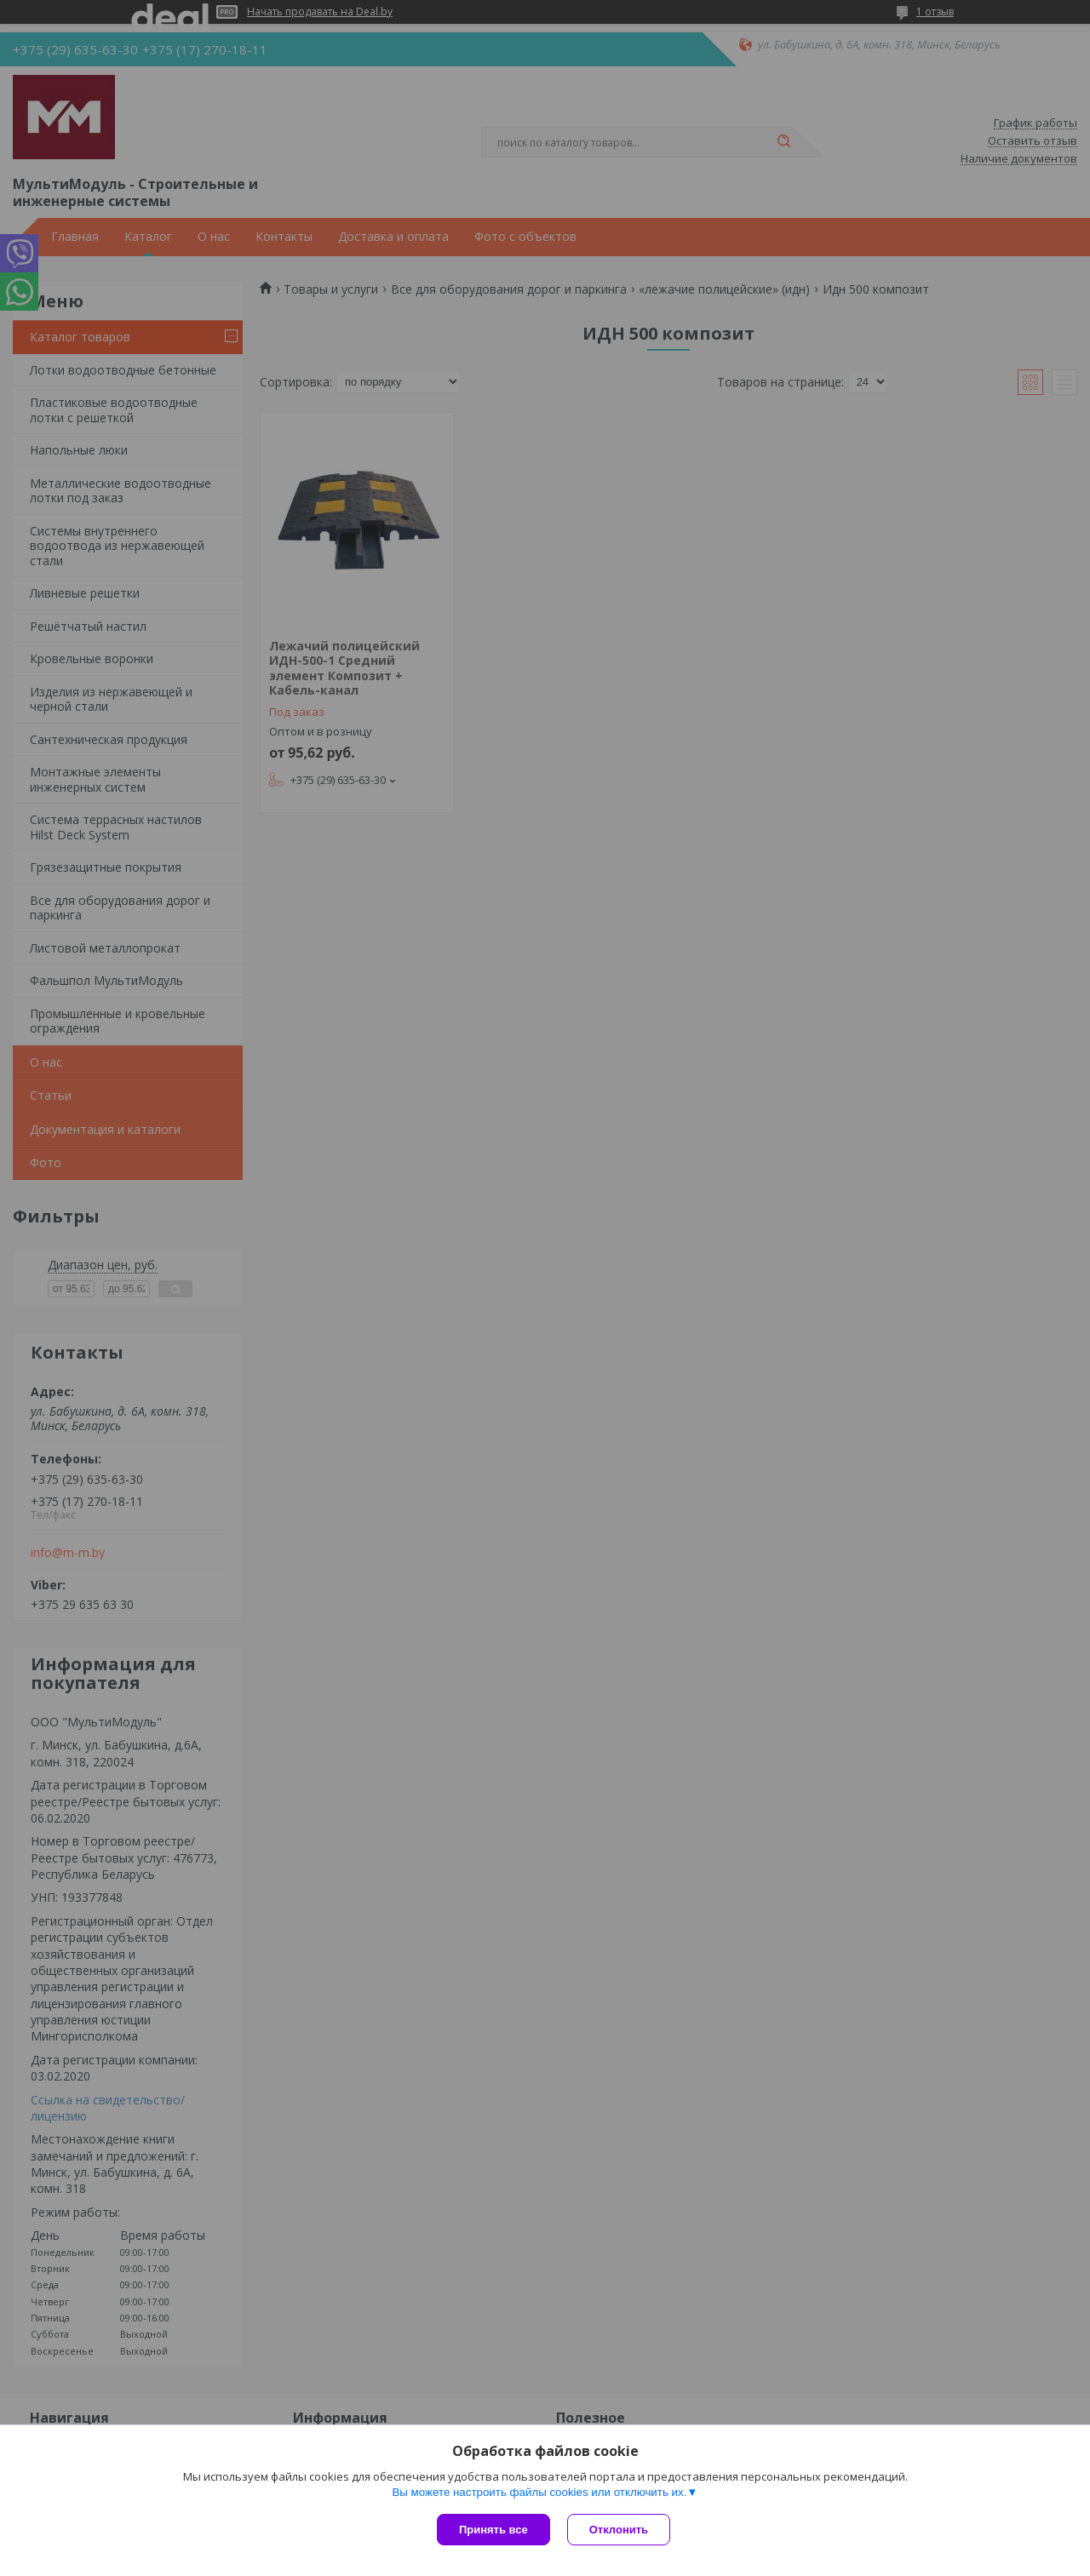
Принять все (493, 2529)
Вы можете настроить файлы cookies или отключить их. (539, 2492)
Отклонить (618, 2529)
